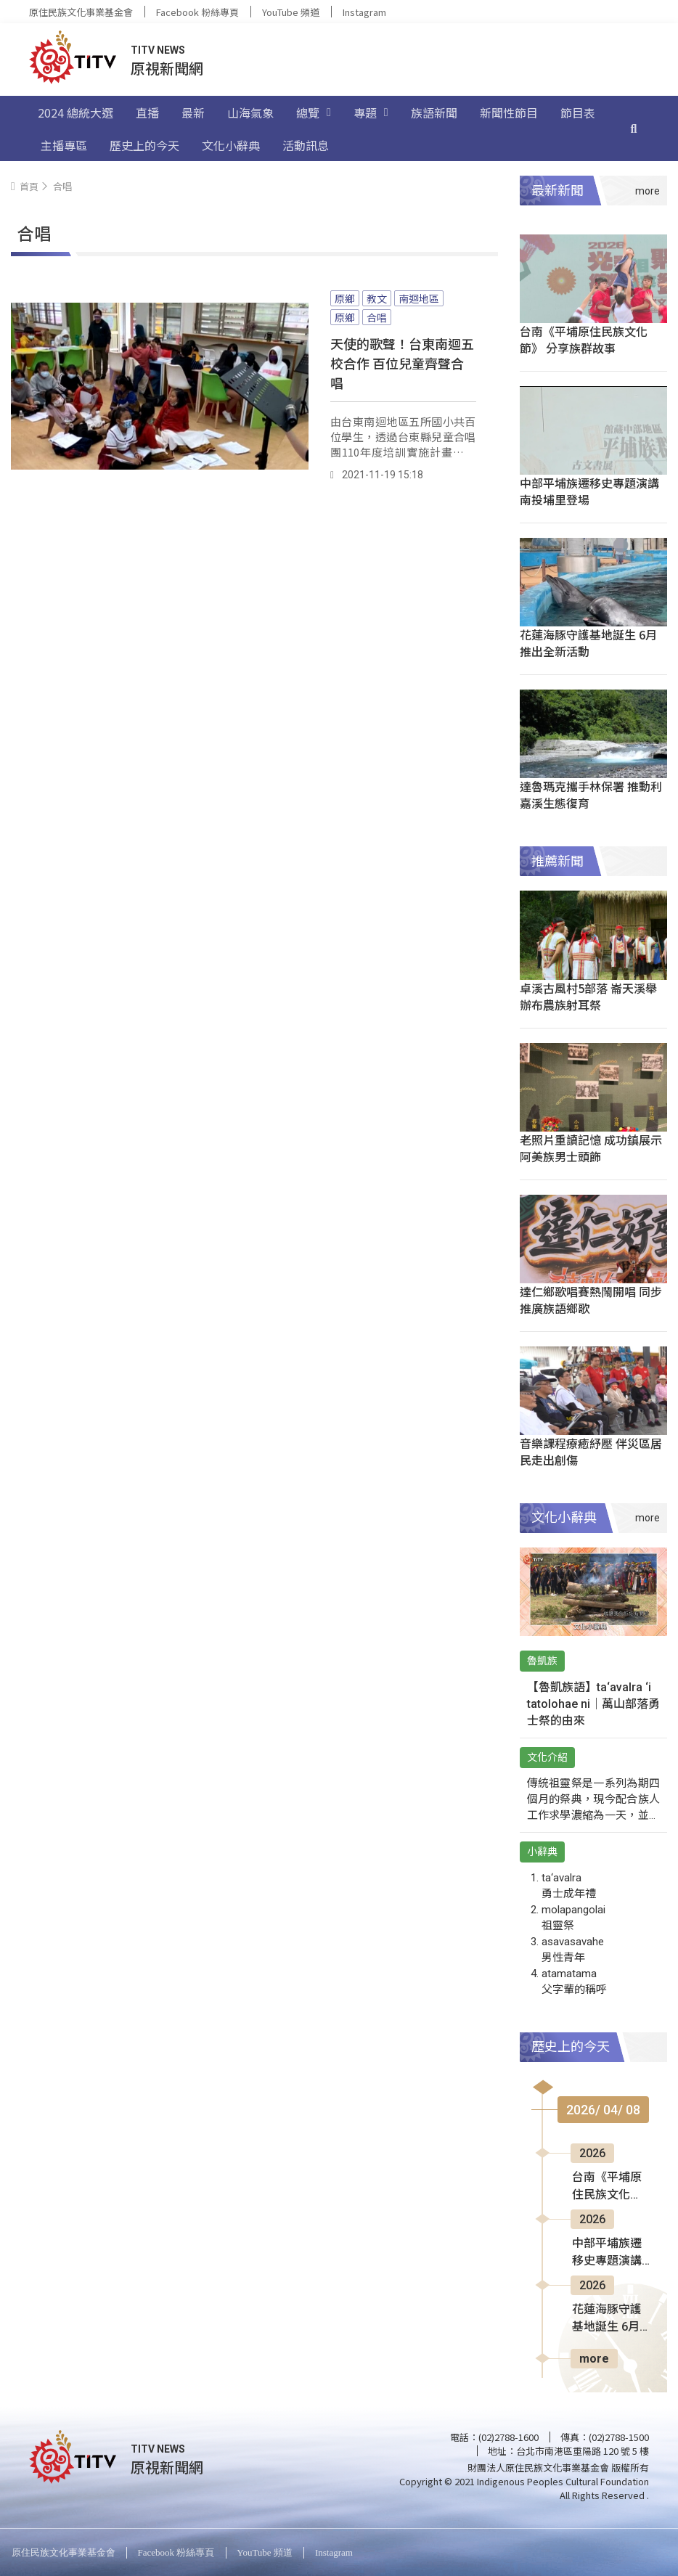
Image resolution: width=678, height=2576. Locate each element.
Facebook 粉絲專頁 (197, 12)
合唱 (377, 317)
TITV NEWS (158, 50)
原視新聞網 (167, 67)
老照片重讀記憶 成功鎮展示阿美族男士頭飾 (591, 1148)
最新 (193, 112)
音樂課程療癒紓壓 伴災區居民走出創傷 (591, 1451)
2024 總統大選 (75, 112)
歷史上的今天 (144, 145)
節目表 (577, 112)
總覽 (313, 112)
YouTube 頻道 (290, 12)
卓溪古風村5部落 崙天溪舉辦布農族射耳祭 (588, 996)
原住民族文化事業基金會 (81, 12)
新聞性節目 (509, 112)
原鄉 (345, 298)
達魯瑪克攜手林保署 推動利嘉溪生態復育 (591, 794)
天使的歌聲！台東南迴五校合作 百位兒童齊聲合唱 (402, 363)
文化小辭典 (231, 145)
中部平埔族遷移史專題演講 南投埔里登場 (589, 491)
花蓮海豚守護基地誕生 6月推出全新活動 (588, 643)
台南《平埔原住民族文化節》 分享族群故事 (584, 339)
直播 (147, 112)
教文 (377, 298)
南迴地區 (419, 298)
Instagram (364, 12)
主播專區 (64, 145)
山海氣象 (250, 112)
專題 (371, 112)
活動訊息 (305, 145)
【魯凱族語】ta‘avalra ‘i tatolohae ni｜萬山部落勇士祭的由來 (593, 1703)
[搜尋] (633, 128)
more (594, 2359)
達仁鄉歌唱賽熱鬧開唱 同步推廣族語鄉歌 (591, 1300)
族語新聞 (434, 112)
